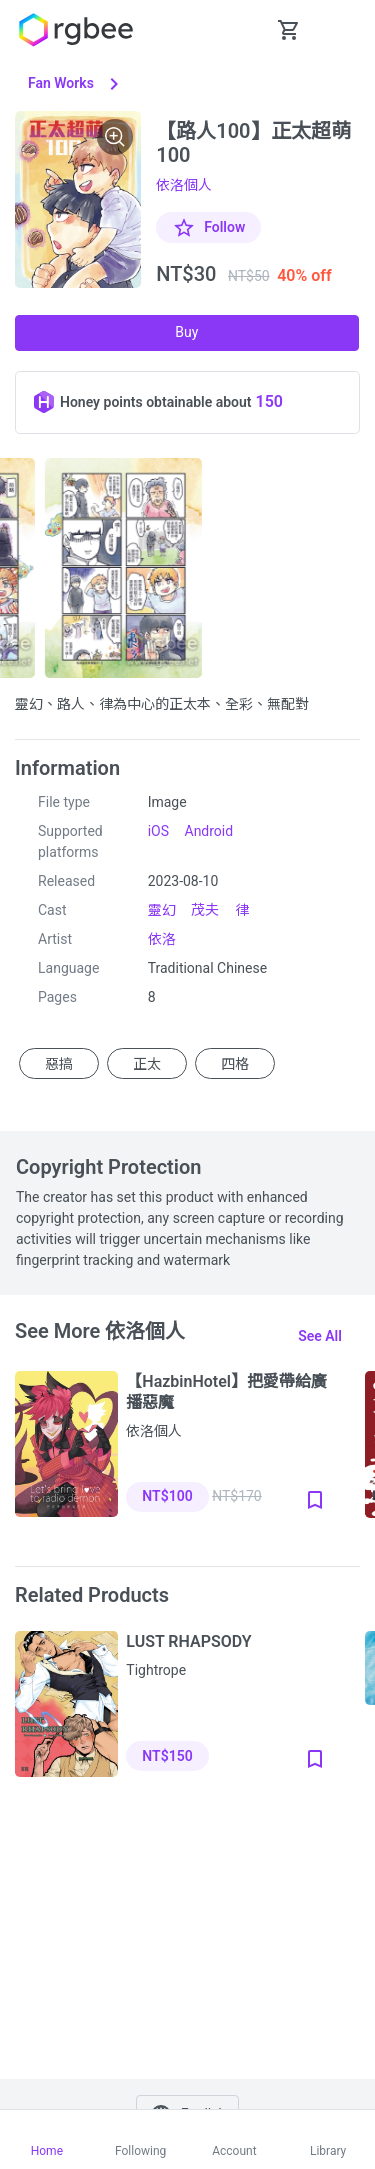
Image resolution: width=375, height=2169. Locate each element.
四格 (235, 1063)
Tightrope (156, 1670)
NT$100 (167, 1496)
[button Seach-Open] (239, 30)
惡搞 (59, 1063)
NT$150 (167, 1756)
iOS (158, 831)
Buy (186, 332)
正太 (147, 1063)
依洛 (162, 939)
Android (209, 831)
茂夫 (205, 910)
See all (320, 1336)
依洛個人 (184, 185)
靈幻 (162, 910)
